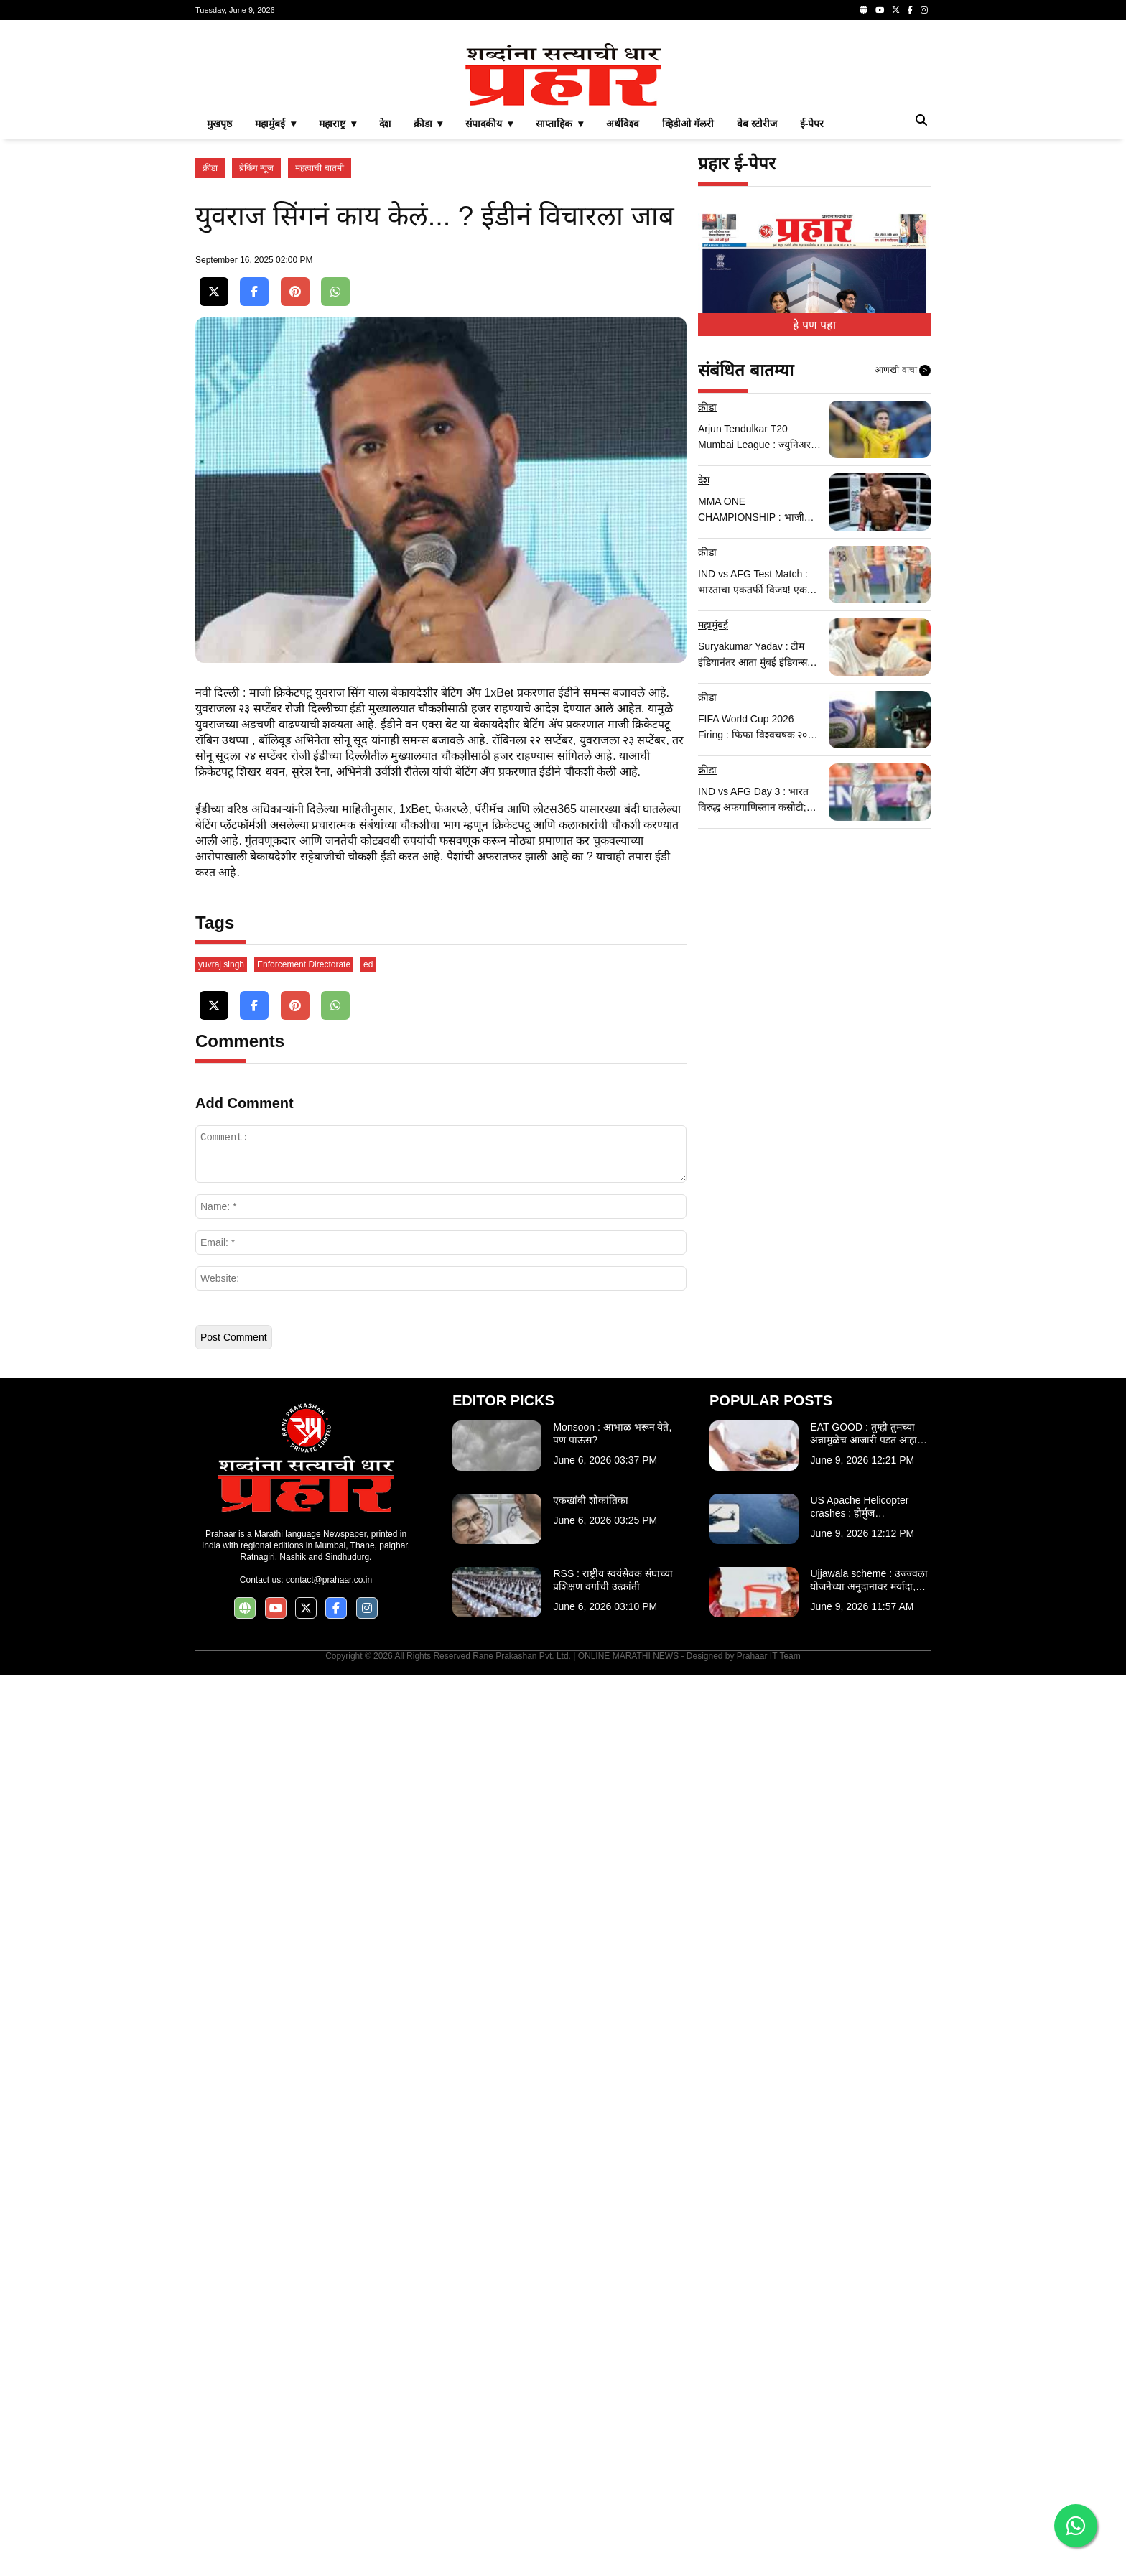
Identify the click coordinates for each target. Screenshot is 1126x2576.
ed (368, 1865)
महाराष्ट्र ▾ (337, 324)
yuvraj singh (221, 1865)
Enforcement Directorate (303, 1865)
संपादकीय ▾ (489, 324)
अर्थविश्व (622, 324)
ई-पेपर (812, 324)
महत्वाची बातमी (319, 369)
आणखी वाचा (903, 571)
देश (385, 324)
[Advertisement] (563, 132)
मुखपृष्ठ (219, 324)
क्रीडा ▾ (428, 324)
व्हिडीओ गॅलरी (688, 324)
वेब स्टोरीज (757, 324)
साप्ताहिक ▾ (559, 324)
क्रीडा (210, 369)
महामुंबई (713, 826)
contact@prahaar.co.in (329, 2480)
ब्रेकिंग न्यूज (256, 369)
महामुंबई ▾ (275, 324)
